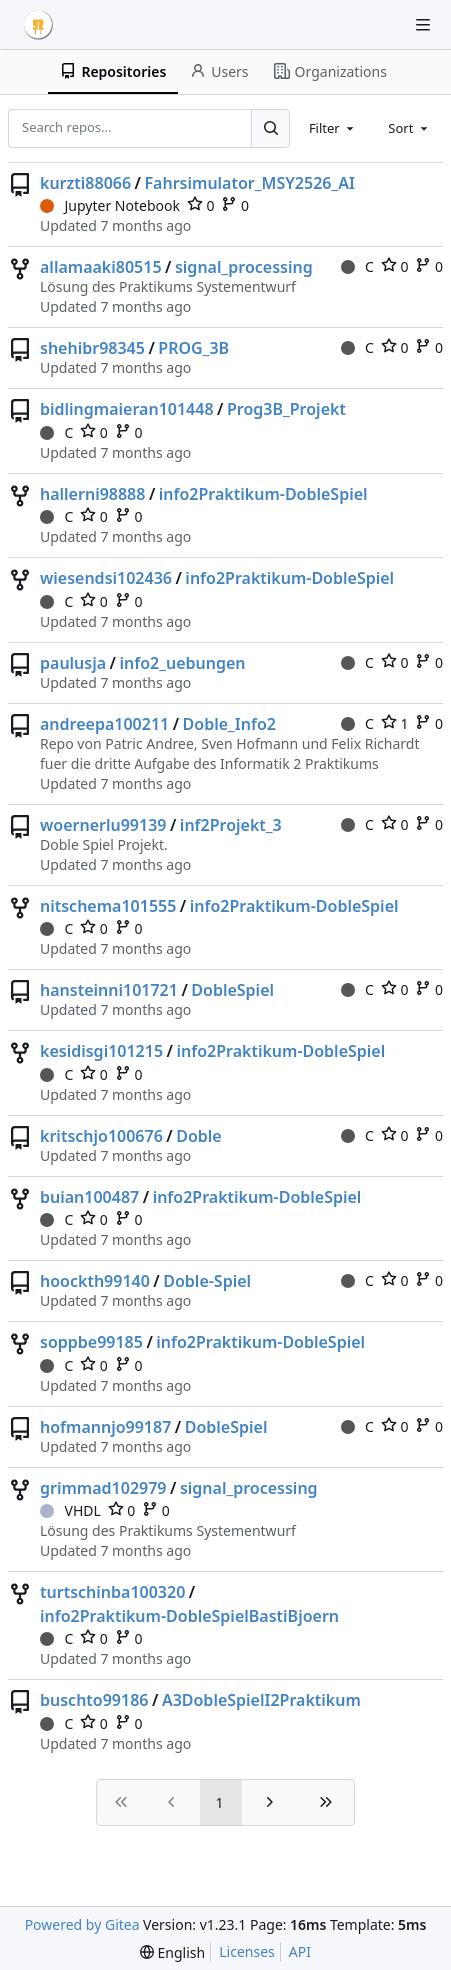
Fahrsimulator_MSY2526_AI (249, 183)
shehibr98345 (92, 348)
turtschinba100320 (112, 1592)
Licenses (247, 1951)
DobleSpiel (232, 990)
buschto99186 (94, 1700)
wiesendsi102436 (106, 578)
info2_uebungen (183, 663)
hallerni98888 (92, 494)
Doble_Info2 (229, 724)
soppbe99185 (91, 1342)
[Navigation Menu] (423, 25)
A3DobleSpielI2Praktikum (261, 1700)
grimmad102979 (103, 1488)
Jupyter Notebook (110, 205)
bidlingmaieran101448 (127, 409)
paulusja (73, 663)
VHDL (70, 1510)
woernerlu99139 (103, 825)
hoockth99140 (95, 1281)
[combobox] (333, 128)
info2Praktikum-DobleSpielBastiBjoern (189, 1616)
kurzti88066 (85, 183)
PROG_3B (193, 348)
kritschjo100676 (101, 1136)
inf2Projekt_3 (231, 825)
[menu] (172, 1952)
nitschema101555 (108, 906)
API (300, 1951)
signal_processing (244, 267)
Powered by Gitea (82, 1924)
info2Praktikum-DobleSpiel (263, 494)
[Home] (38, 25)
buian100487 (89, 1197)
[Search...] (270, 128)
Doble (199, 1136)
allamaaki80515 (101, 267)
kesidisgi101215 (101, 1051)
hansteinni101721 (109, 990)
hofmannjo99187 (105, 1427)
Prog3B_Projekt (286, 409)
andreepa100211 (104, 724)
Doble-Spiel (207, 1281)
